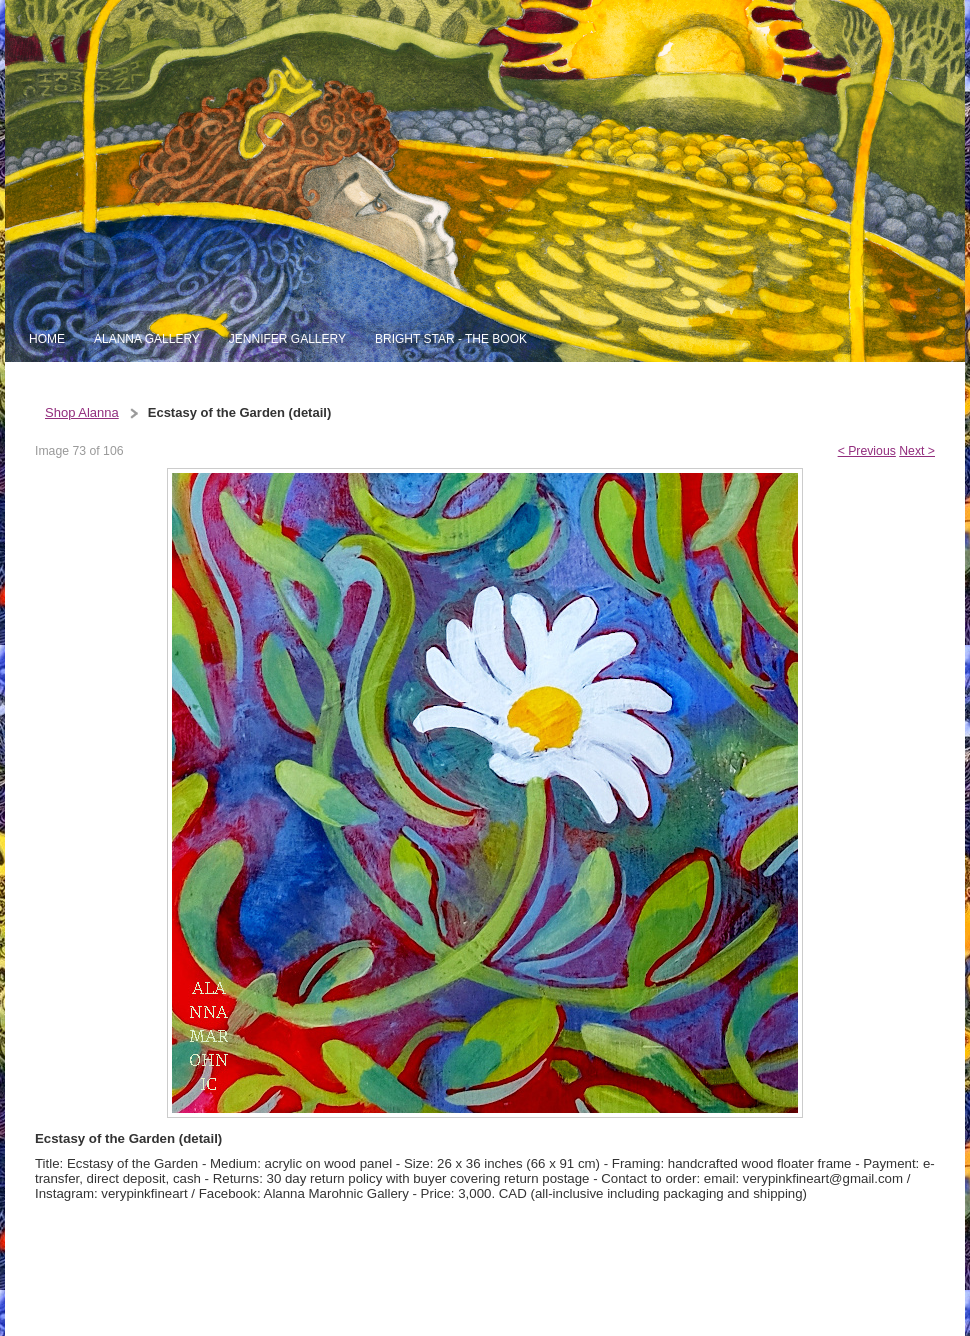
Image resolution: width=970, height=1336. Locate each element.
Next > (917, 451)
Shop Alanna (82, 412)
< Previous (867, 451)
